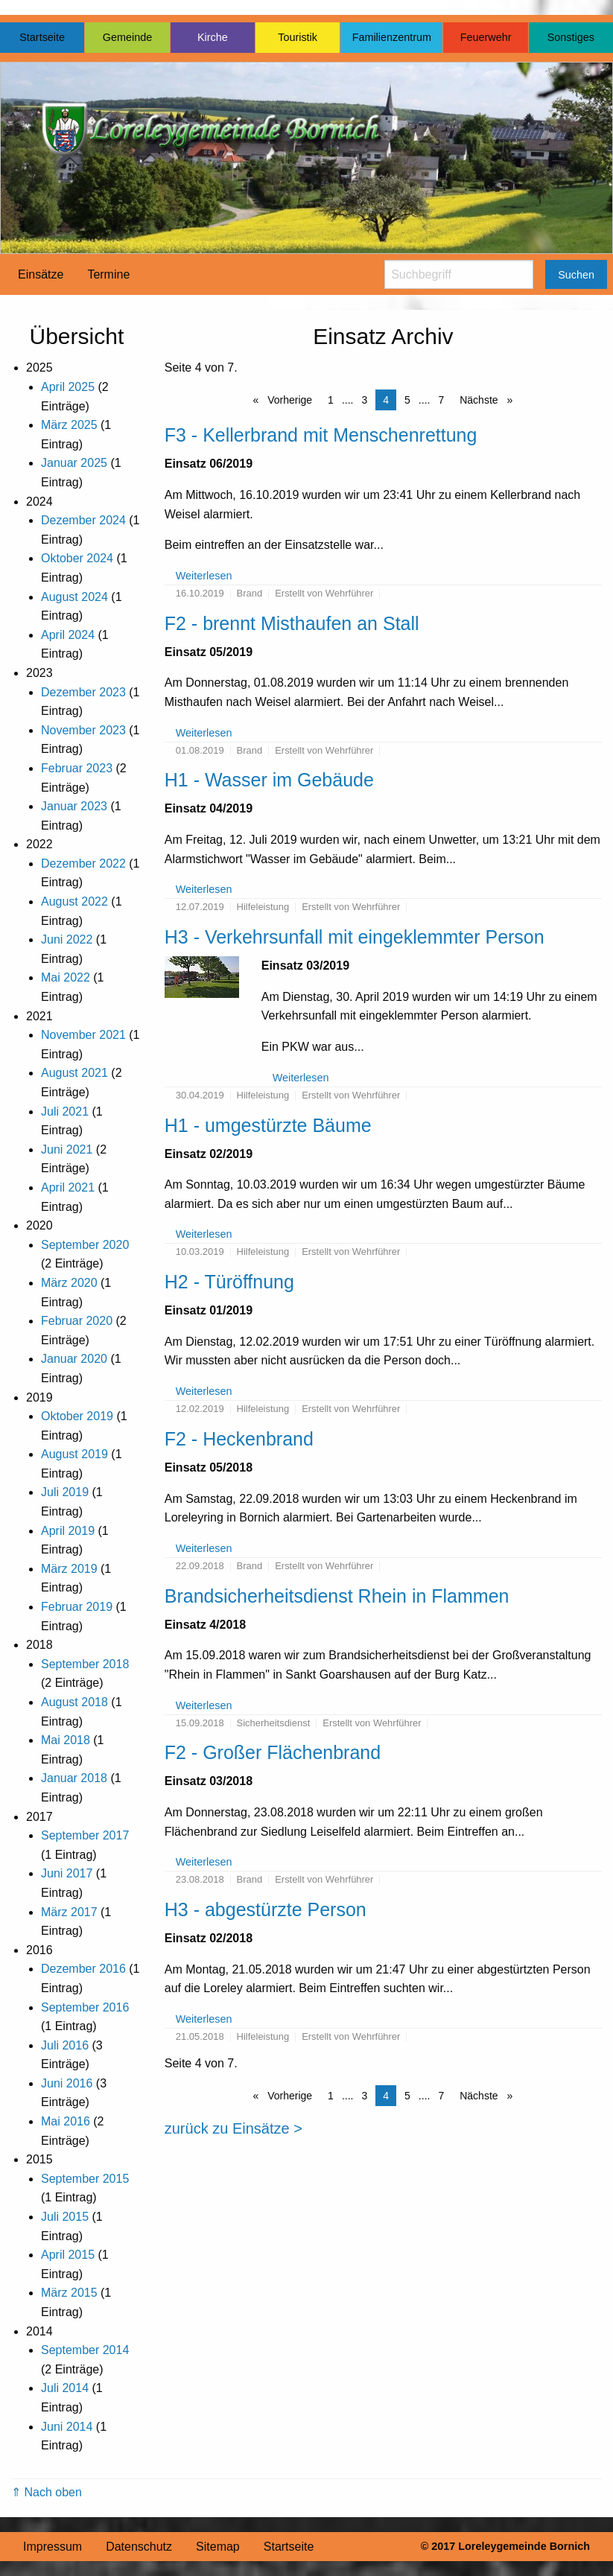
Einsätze (40, 274)
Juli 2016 (65, 2045)
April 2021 (68, 1187)
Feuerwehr (486, 37)
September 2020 (85, 1244)
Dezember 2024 (83, 520)
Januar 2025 (74, 463)
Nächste (480, 400)
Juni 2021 (66, 1149)
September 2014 (85, 2350)
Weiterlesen (204, 576)
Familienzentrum (391, 37)
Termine (108, 274)
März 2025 (69, 425)
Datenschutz (139, 2546)
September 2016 (85, 2007)
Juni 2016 (66, 2083)
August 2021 (74, 1072)
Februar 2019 (76, 1606)
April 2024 (68, 635)
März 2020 (69, 1282)
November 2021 (83, 1034)
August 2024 (74, 597)
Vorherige (288, 400)
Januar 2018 (74, 1778)
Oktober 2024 (77, 558)
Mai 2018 (65, 1740)
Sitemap (218, 2546)
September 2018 (85, 1664)
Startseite (42, 37)
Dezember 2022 (83, 863)
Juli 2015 (65, 2216)
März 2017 (69, 1912)
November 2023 (83, 730)
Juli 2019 (65, 1492)
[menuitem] (40, 275)
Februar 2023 (76, 768)
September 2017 (85, 1835)
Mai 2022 (65, 977)
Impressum (52, 2546)
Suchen (576, 275)
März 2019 (69, 1568)
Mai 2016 (65, 2121)
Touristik (297, 37)
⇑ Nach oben (46, 2492)
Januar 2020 (74, 1358)
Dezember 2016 (83, 1968)
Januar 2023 (74, 806)
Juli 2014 (65, 2388)
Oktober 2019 (77, 1416)
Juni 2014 (66, 2426)
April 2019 (68, 1530)
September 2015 (85, 2178)
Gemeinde (127, 37)
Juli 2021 (65, 1111)
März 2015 (69, 2292)
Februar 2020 (76, 1320)
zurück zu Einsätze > (233, 2128)
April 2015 (68, 2254)
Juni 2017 (66, 1873)
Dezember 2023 (83, 692)
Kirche (212, 37)
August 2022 (74, 901)
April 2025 (68, 387)
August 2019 (74, 1454)
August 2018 (74, 1702)
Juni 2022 (66, 939)
